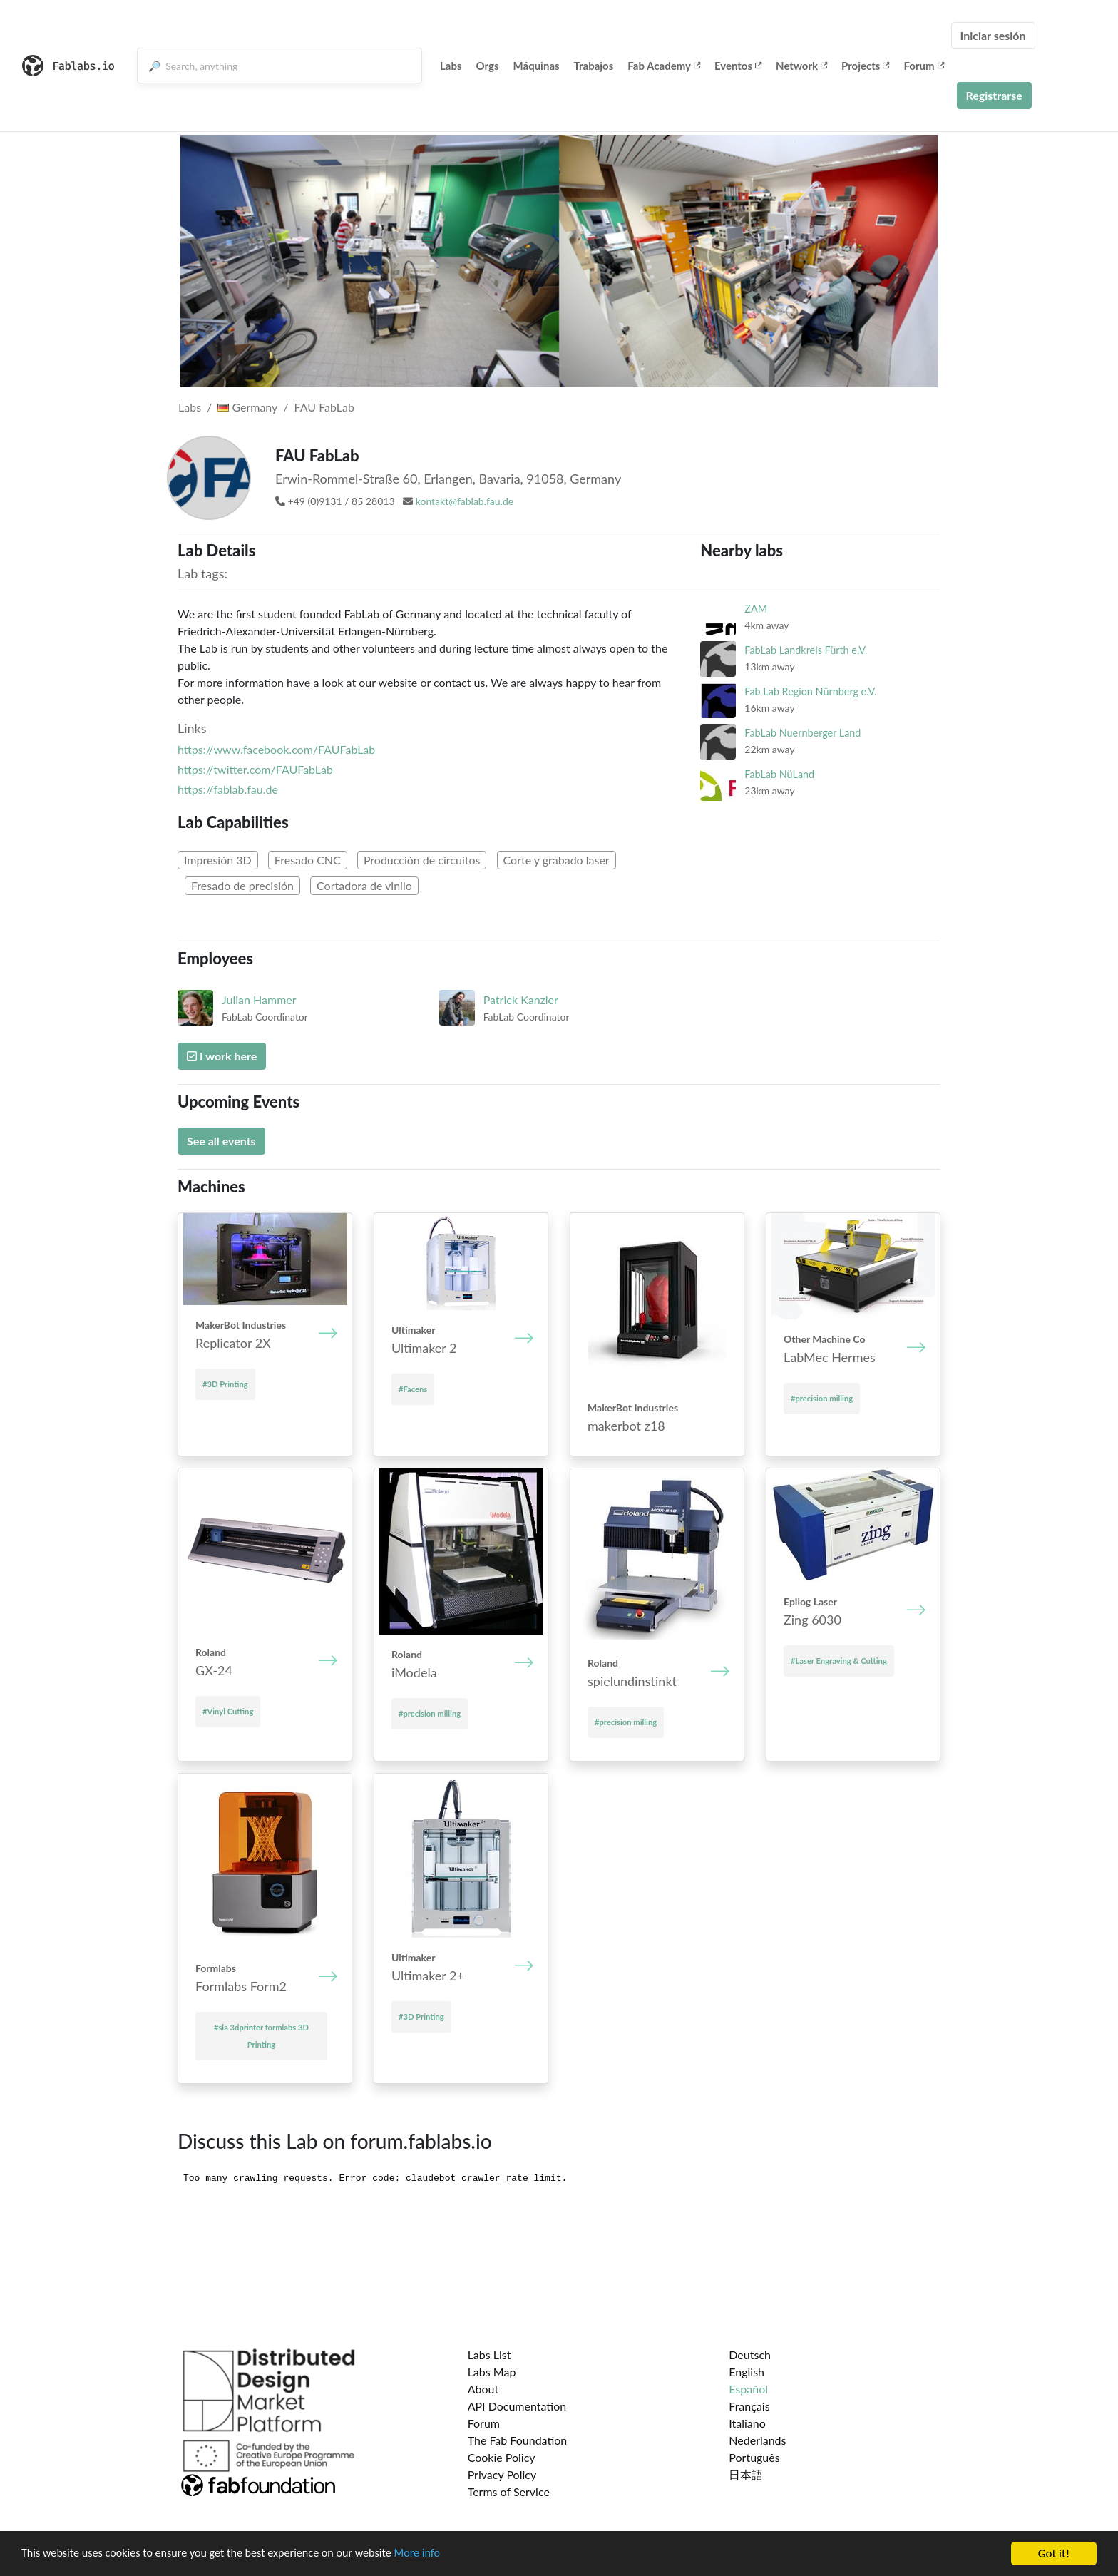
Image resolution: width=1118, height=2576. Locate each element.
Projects (865, 65)
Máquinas (536, 65)
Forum (923, 65)
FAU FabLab (324, 407)
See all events (221, 1141)
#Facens (413, 1389)
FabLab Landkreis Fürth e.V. (805, 650)
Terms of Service (509, 2491)
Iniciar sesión (993, 35)
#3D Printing (225, 1384)
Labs (451, 65)
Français (749, 2406)
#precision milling (822, 1398)
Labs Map (492, 2371)
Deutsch (750, 2354)
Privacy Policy (502, 2474)
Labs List (489, 2354)
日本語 (746, 2474)
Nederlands (757, 2440)
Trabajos (594, 65)
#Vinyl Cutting (227, 1711)
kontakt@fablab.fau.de (464, 501)
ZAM (755, 609)
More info (438, 2554)
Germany (247, 407)
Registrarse (994, 95)
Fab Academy (663, 65)
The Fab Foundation (518, 2440)
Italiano (747, 2423)
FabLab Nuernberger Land (802, 733)
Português (754, 2457)
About (483, 2389)
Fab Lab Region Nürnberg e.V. (810, 691)
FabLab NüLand (779, 774)
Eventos (737, 65)
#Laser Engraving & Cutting (839, 1660)
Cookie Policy (501, 2457)
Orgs (487, 65)
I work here (222, 1056)
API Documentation (517, 2406)
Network (801, 65)
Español (748, 2389)
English (746, 2371)
